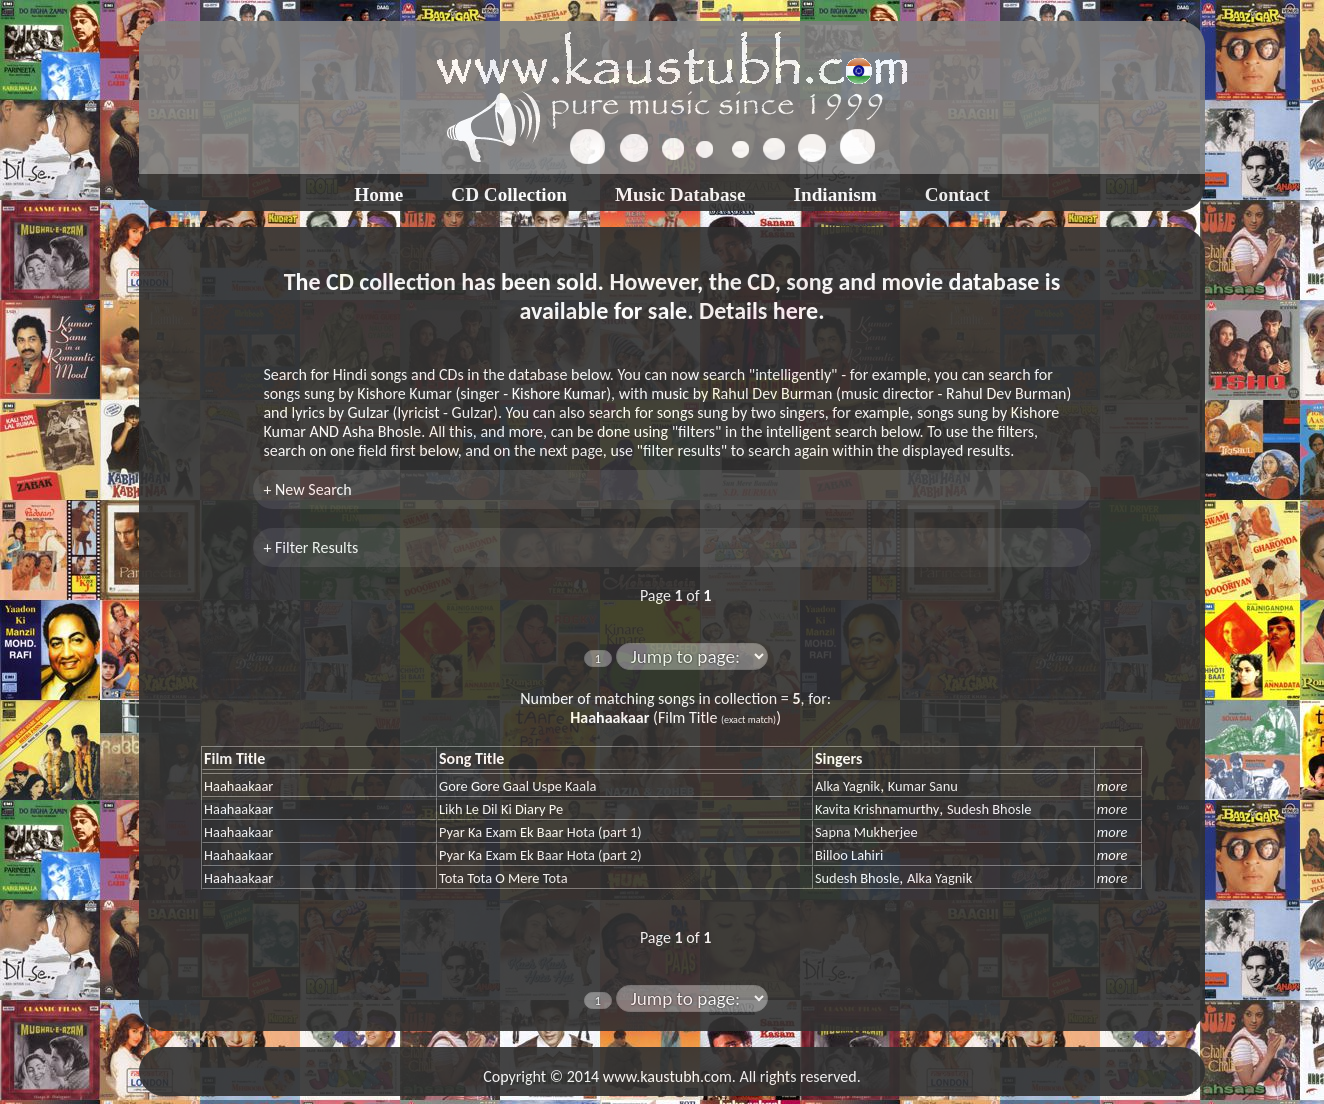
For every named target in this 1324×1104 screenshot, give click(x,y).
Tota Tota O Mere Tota (503, 878)
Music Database (680, 194)
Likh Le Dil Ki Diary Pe (501, 809)
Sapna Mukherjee (866, 832)
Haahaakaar (238, 786)
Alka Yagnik (847, 786)
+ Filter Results (310, 547)
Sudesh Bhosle (989, 809)
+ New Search (307, 489)
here (795, 310)
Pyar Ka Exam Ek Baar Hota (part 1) (540, 832)
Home (378, 194)
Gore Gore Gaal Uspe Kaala (517, 786)
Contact (957, 194)
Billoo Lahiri (849, 855)
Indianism (835, 194)
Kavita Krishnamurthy (877, 809)
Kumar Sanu (923, 786)
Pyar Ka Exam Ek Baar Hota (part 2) (540, 855)
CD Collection (509, 194)
